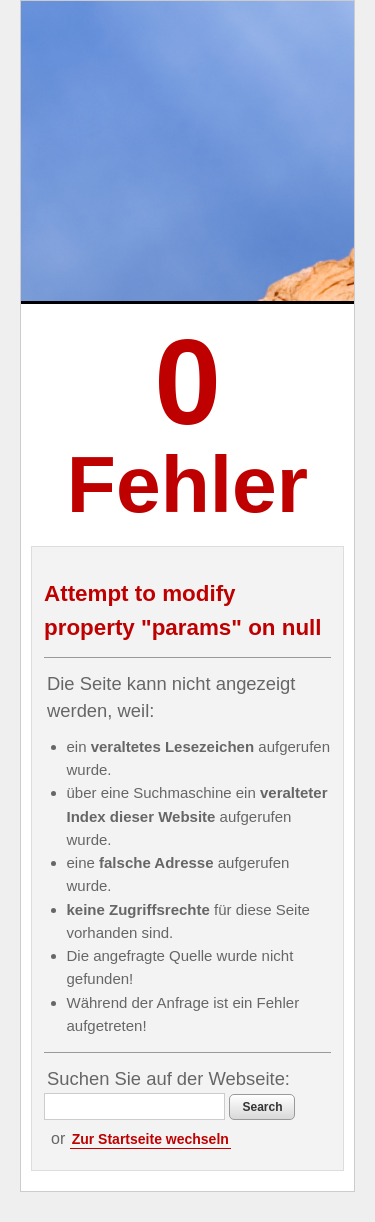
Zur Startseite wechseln (150, 1139)
